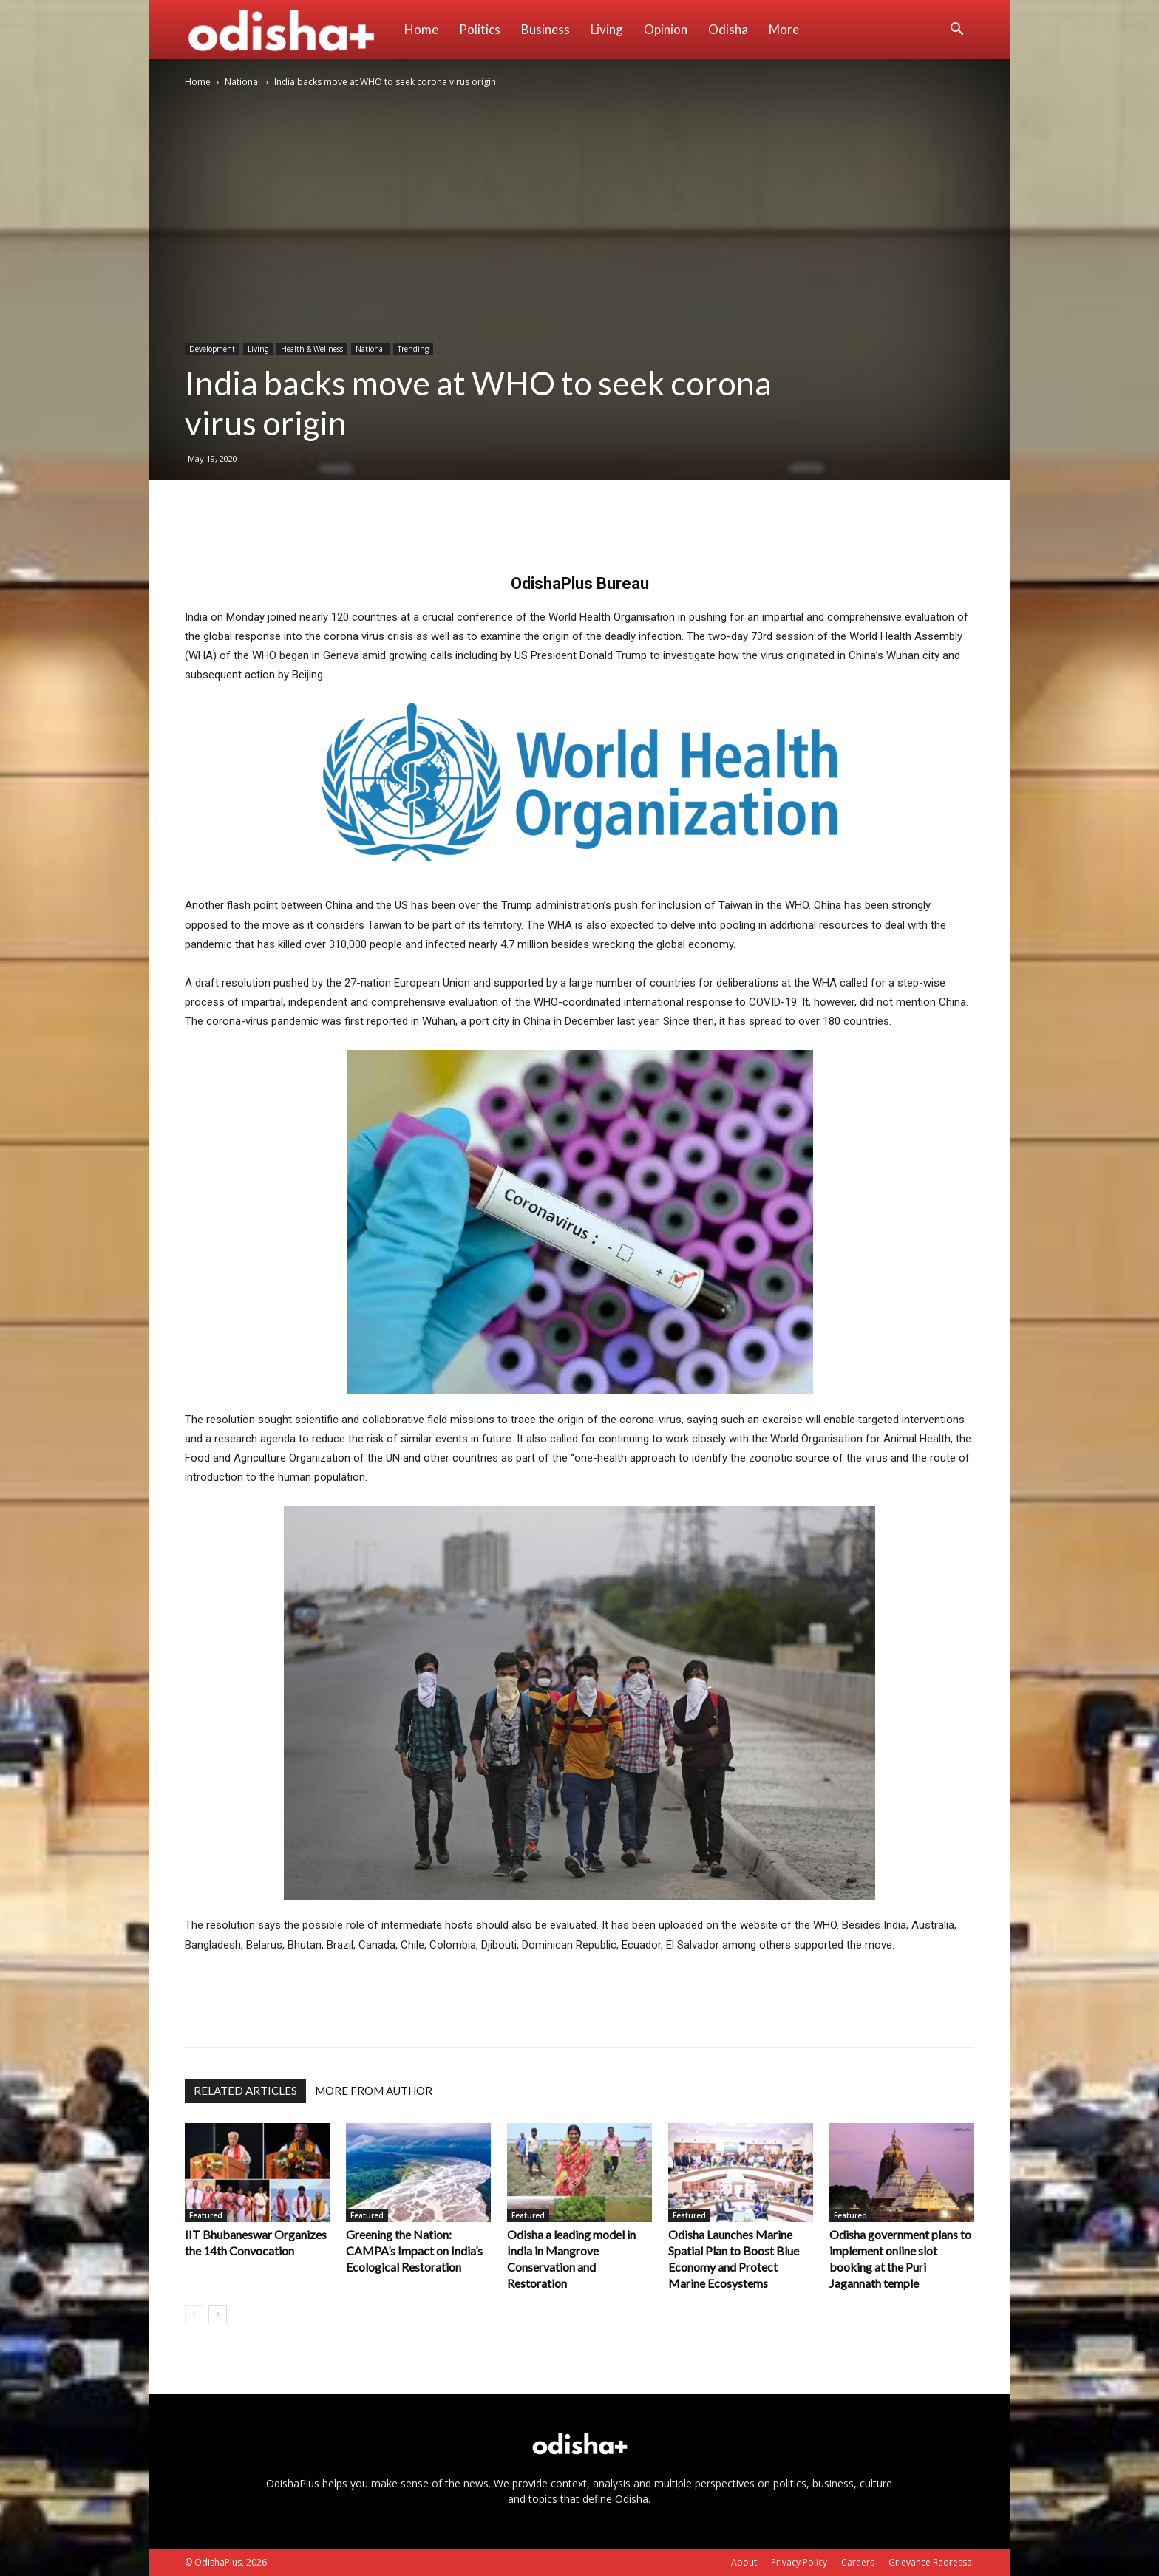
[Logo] (289, 29)
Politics (479, 29)
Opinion (665, 29)
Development (212, 349)
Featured (205, 2215)
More (784, 29)
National (242, 81)
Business (545, 29)
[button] (956, 31)
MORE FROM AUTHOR (373, 2090)
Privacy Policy (799, 2562)
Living (607, 29)
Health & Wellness (312, 349)
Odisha (728, 29)
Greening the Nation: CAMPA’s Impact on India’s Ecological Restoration (414, 2250)
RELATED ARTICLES (245, 2090)
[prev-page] (194, 2314)
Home (421, 29)
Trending (413, 349)
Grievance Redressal (931, 2562)
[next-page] (217, 2314)
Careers (857, 2562)
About (744, 2562)
